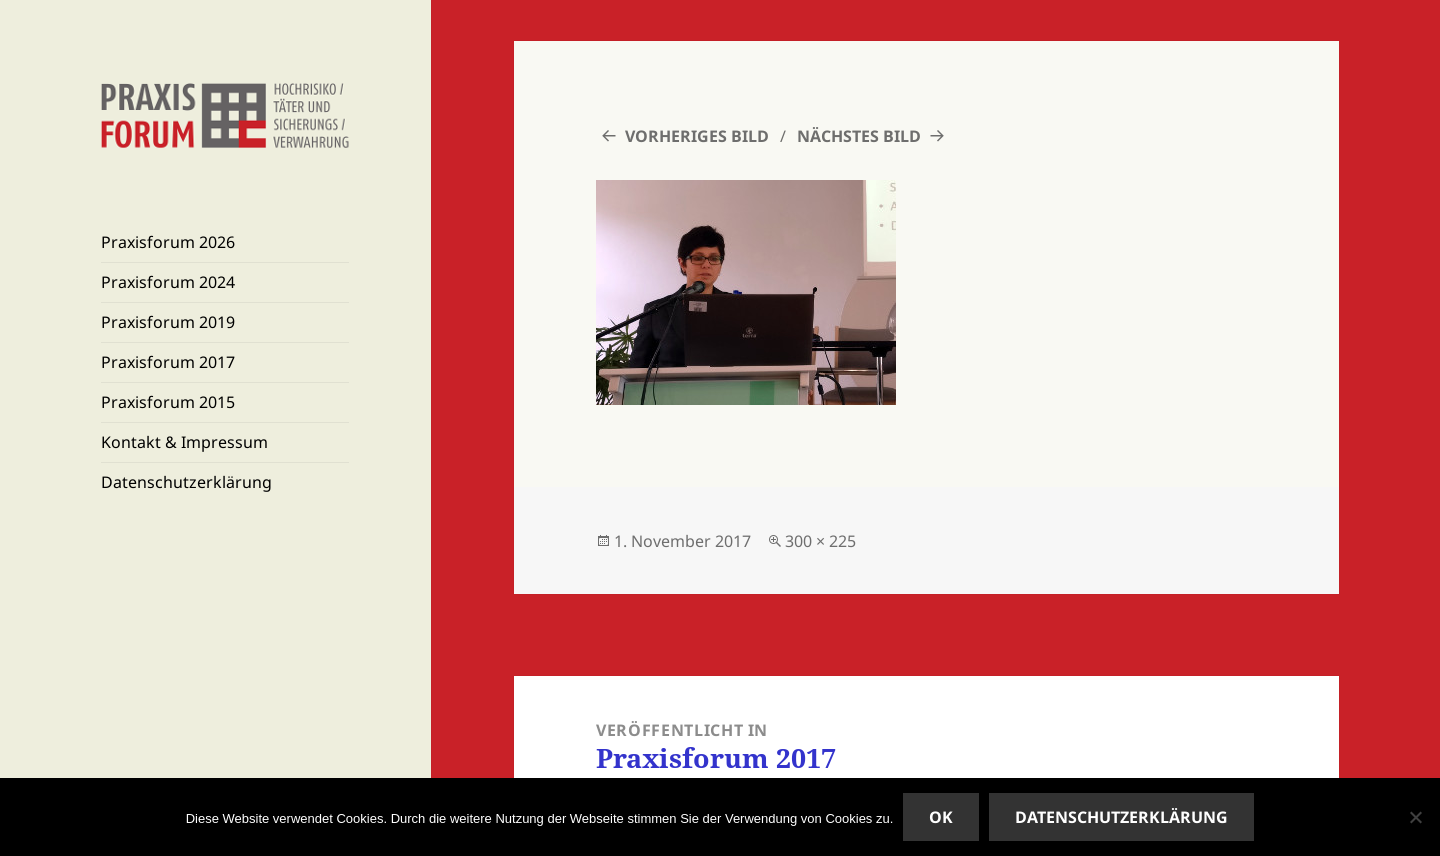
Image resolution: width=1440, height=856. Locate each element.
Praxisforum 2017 (168, 362)
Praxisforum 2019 (168, 322)
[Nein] (1415, 817)
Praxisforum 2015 (168, 402)
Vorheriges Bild (697, 136)
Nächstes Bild (859, 136)
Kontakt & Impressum (184, 442)
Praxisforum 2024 (168, 282)
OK (941, 817)
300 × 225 (820, 541)
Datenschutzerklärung (186, 482)
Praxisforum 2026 (168, 242)
